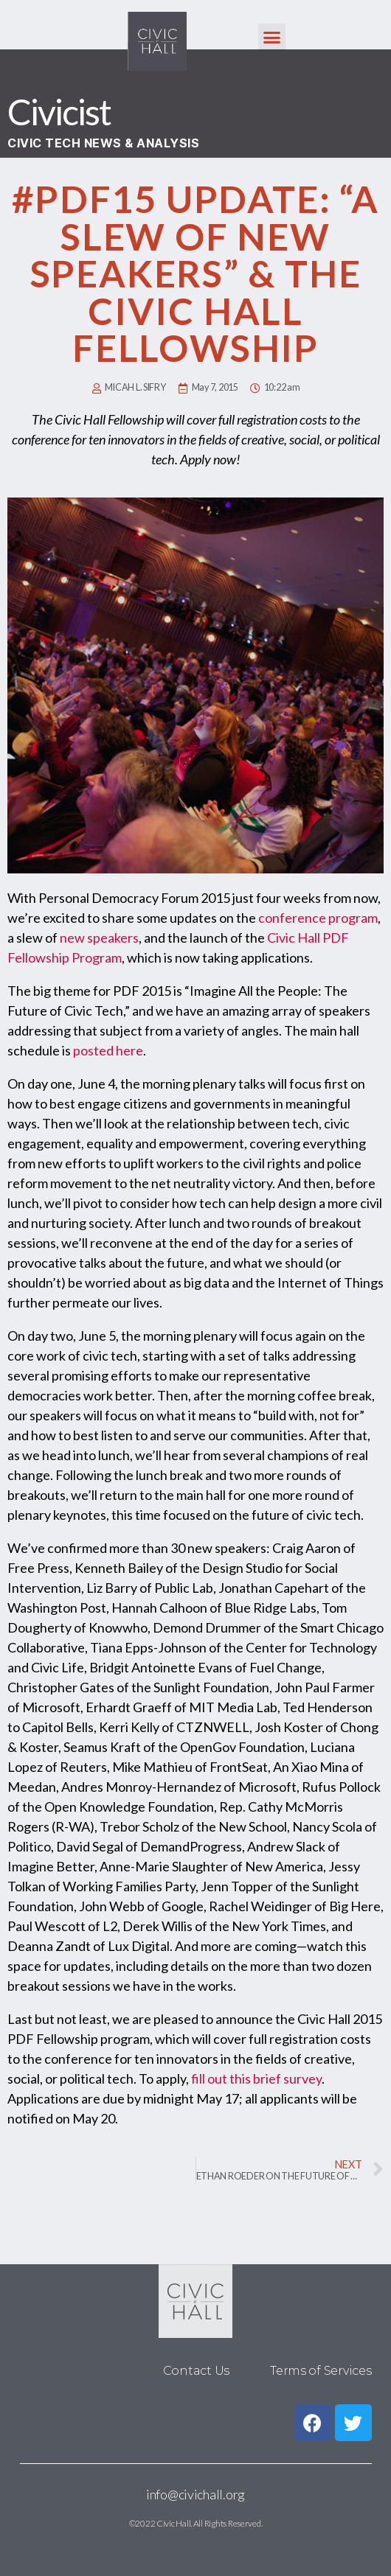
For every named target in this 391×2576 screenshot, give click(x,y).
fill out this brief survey (256, 2078)
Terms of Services (320, 2371)
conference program (318, 918)
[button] (272, 38)
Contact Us (196, 2371)
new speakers (99, 937)
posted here (108, 1050)
